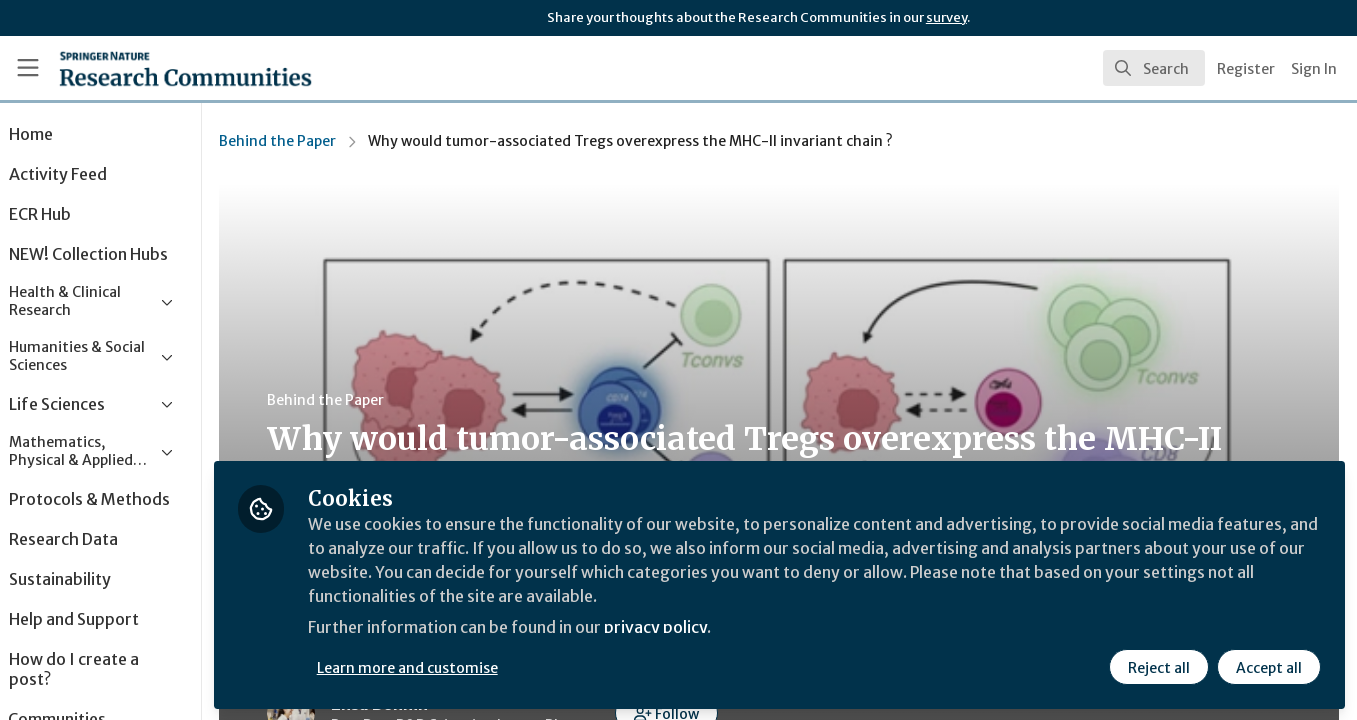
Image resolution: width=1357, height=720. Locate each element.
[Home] (157, 68)
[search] (1154, 68)
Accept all (1269, 667)
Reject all (1159, 667)
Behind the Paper (330, 141)
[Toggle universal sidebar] (28, 68)
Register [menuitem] (1246, 69)
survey (946, 17)
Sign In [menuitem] (1314, 69)
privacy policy (712, 628)
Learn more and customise (461, 667)
